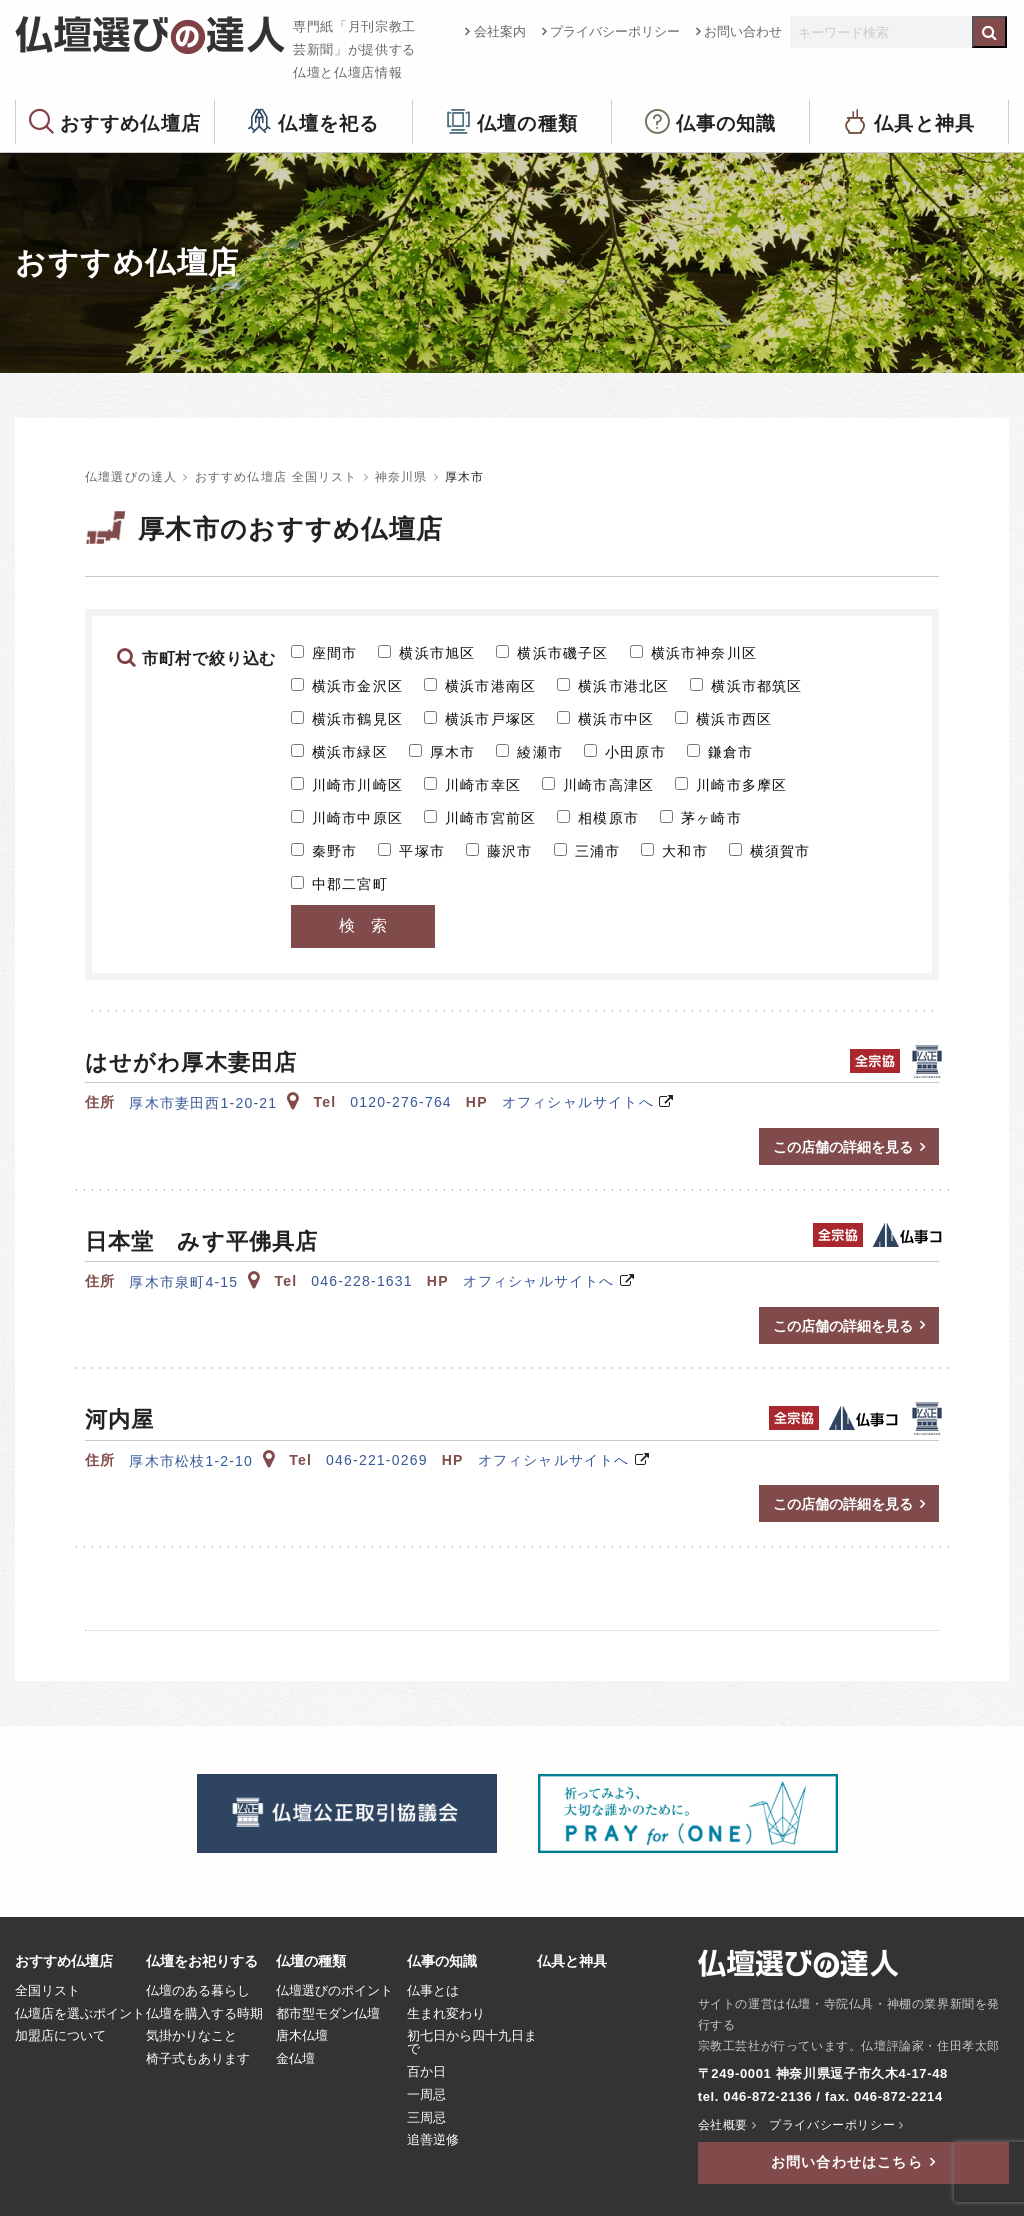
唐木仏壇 (302, 2036)
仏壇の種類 (527, 122)
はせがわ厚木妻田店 (191, 1062)
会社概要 (723, 2125)
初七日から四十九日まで (472, 2042)
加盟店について (60, 2036)
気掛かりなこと (191, 2036)
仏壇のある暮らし (198, 1991)
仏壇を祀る (328, 122)
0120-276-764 (401, 1102)
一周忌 (426, 2095)
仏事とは (433, 1991)
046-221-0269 (377, 1460)
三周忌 (426, 2118)
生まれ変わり (446, 2014)
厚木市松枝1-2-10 (202, 1461)
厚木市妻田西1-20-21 (214, 1103)
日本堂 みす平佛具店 (201, 1241)
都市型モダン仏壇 (328, 2014)
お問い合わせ (743, 31)
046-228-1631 (362, 1281)
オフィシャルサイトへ (578, 1102)
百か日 (426, 2072)
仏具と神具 (924, 122)
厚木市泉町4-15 (194, 1282)
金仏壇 (295, 2059)
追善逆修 (433, 2140)
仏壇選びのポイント (334, 1991)
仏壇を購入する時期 (204, 2014)
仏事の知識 (726, 122)
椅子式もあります (198, 2059)
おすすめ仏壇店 (130, 122)
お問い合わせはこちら (847, 2162)
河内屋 (119, 1419)
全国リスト (47, 1991)
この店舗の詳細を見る (843, 1147)
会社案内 (500, 31)
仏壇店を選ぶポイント (80, 2014)
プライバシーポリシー (615, 31)
